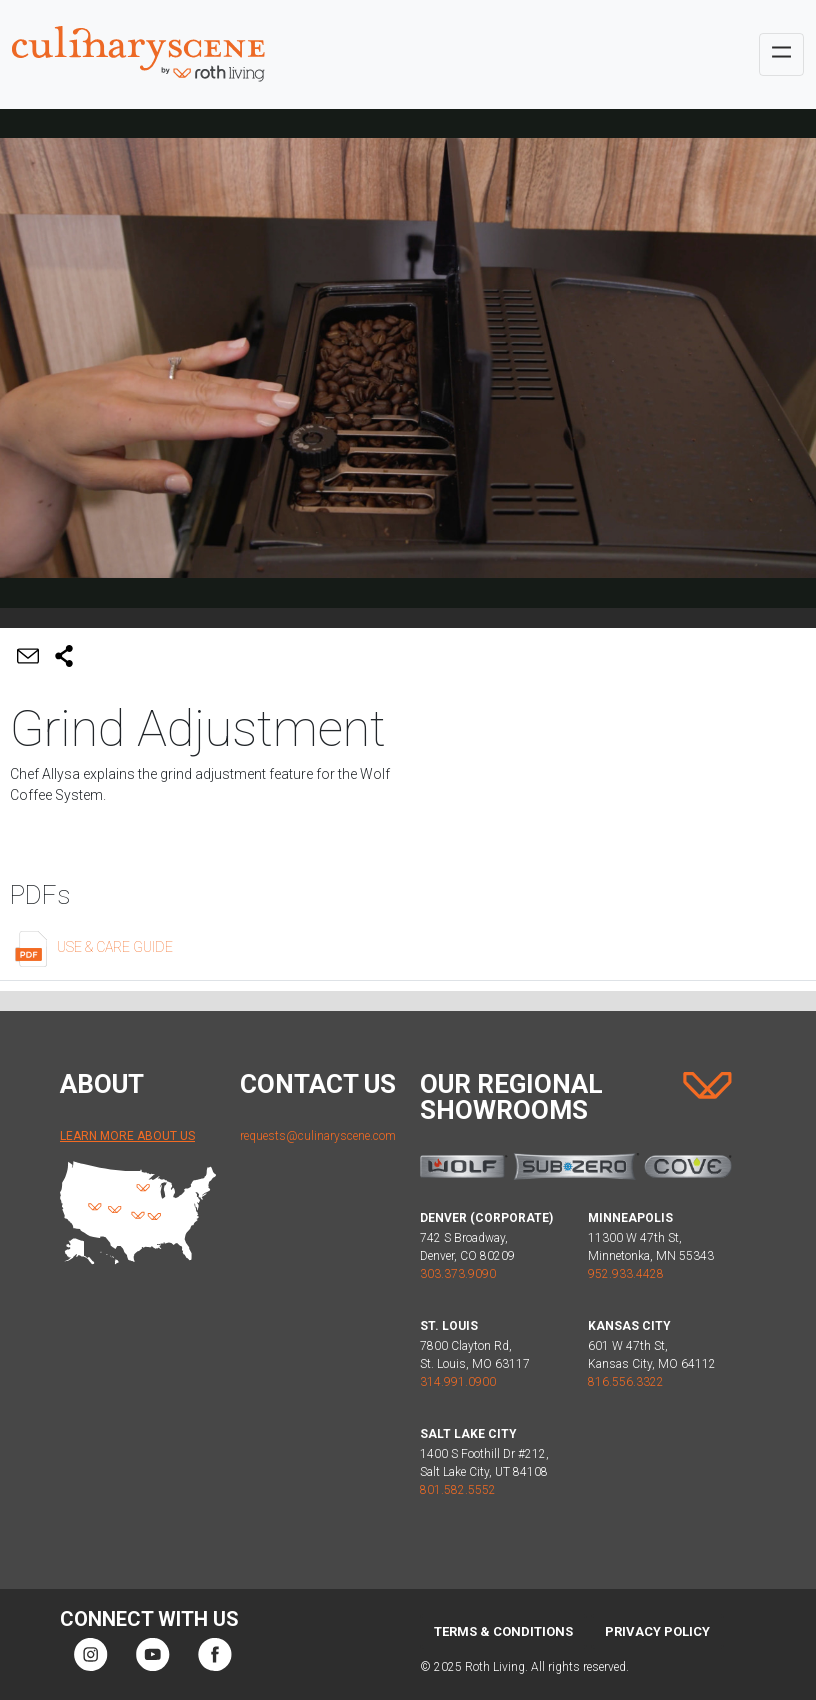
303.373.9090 (458, 1274)
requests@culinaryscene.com (318, 1136)
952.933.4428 (626, 1274)
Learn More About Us (127, 1136)
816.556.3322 (626, 1382)
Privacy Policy (657, 1631)
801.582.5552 (458, 1490)
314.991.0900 (458, 1382)
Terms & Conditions (503, 1631)
